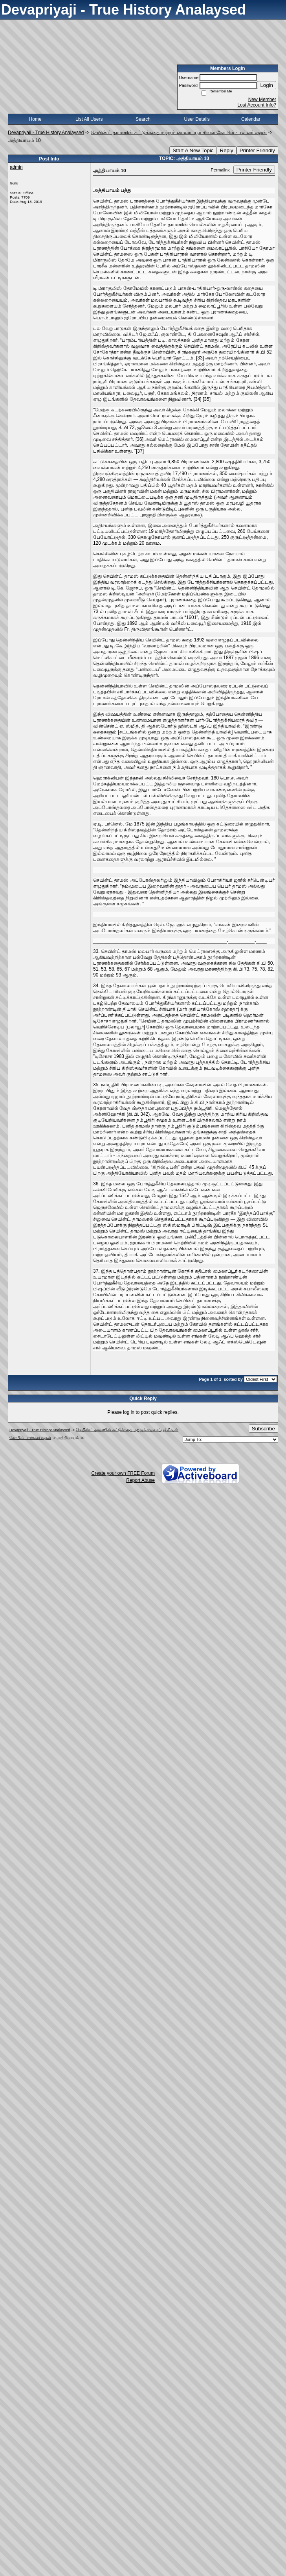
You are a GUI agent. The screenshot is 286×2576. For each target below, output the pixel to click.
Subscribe (263, 1429)
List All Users (89, 119)
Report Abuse (140, 1480)
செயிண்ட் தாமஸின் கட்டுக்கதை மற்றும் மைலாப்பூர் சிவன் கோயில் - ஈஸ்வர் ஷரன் (179, 132)
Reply (226, 150)
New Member (262, 99)
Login (266, 85)
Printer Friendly (257, 150)
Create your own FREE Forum (123, 1473)
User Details (196, 119)
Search (143, 119)
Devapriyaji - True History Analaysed (46, 132)
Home (35, 119)
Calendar (250, 119)
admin (16, 167)
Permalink (220, 170)
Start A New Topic (192, 150)
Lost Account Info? (256, 105)
